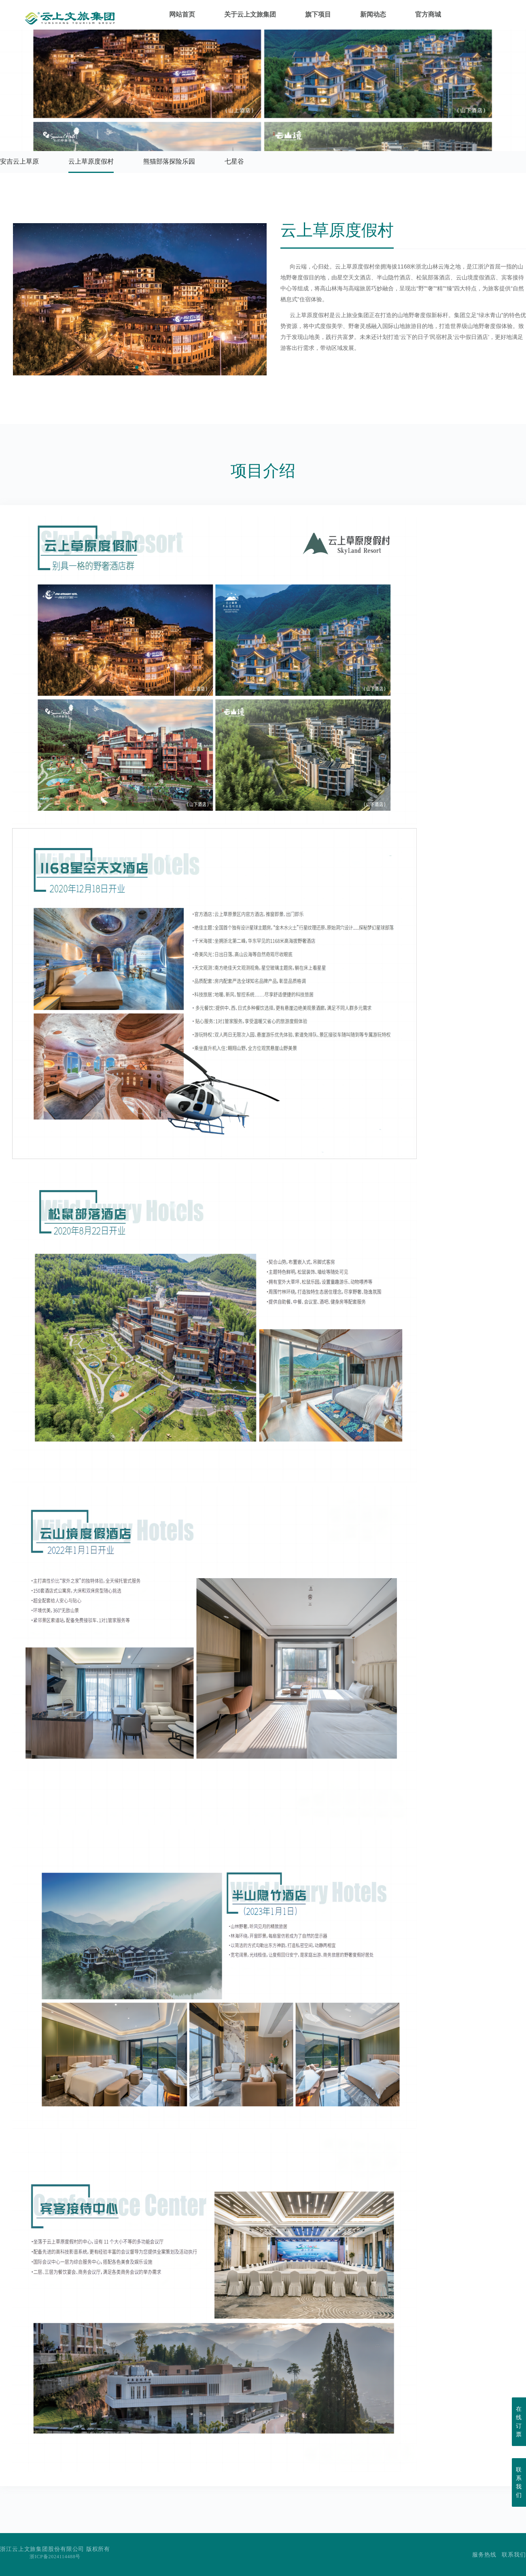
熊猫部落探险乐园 (169, 161)
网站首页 (182, 16)
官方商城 (428, 16)
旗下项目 (318, 16)
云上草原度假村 (91, 161)
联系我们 (514, 2555)
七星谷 (234, 161)
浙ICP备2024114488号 (55, 2556)
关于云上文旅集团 (250, 16)
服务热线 (484, 2555)
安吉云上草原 (19, 161)
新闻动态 (373, 16)
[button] (130, 367)
